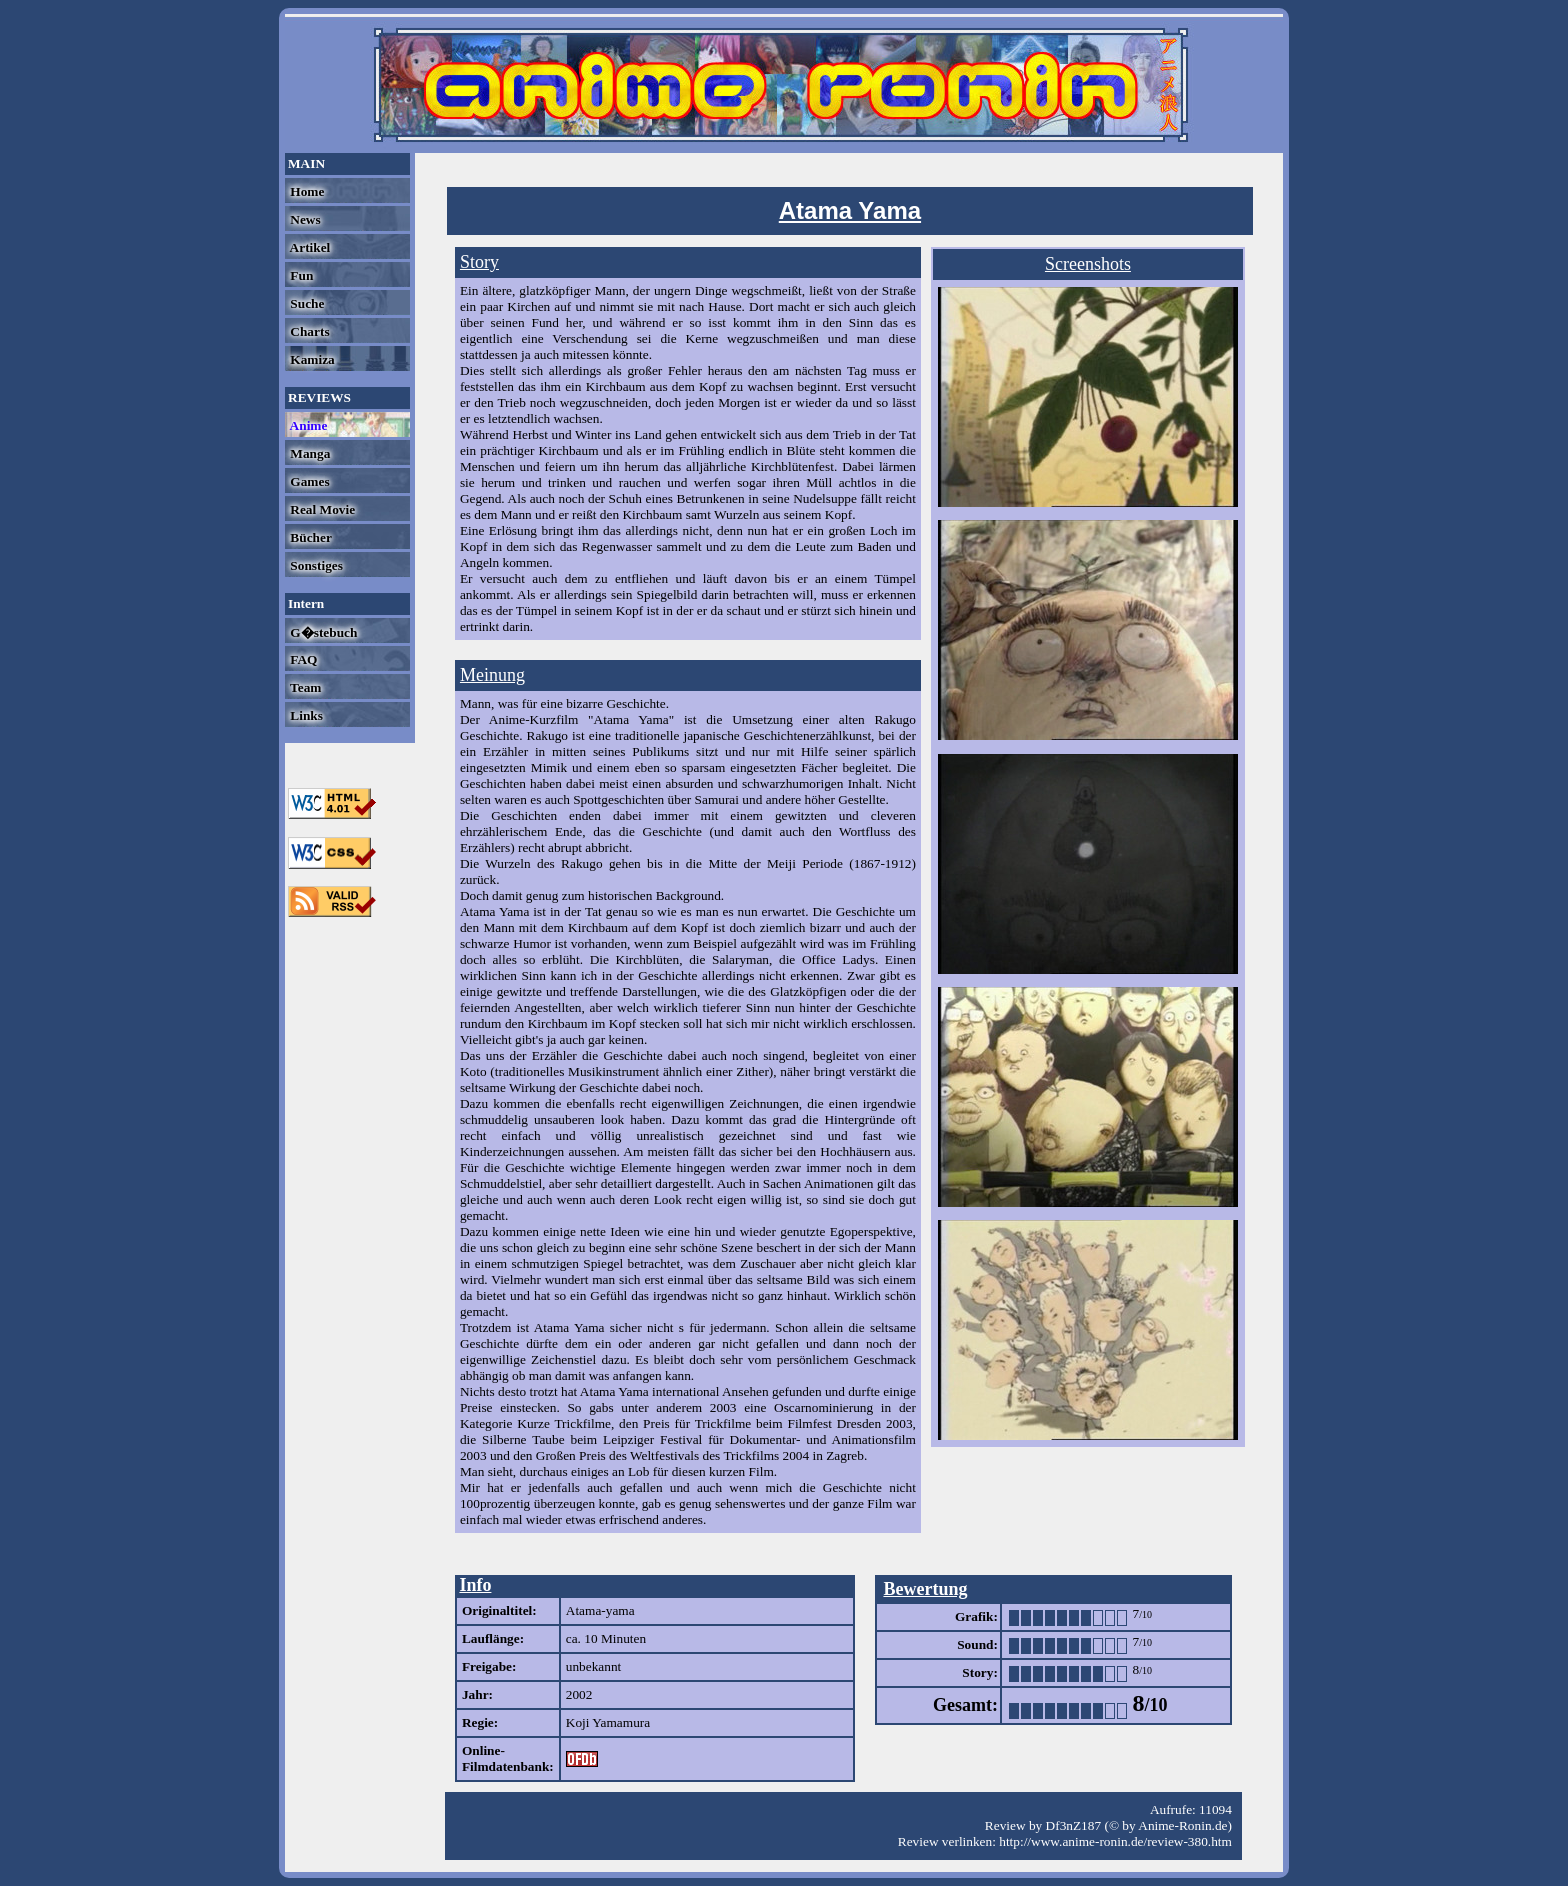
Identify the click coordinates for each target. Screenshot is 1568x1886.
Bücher (309, 537)
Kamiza (311, 359)
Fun (300, 275)
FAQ (302, 659)
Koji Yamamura (608, 1722)
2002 (579, 1694)
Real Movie (321, 509)
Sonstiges (315, 565)
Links (305, 715)
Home (305, 191)
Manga (308, 453)
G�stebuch (322, 632)
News (304, 219)
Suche (305, 303)
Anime (307, 425)
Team (304, 687)
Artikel (308, 247)
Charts (308, 331)
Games (308, 481)
